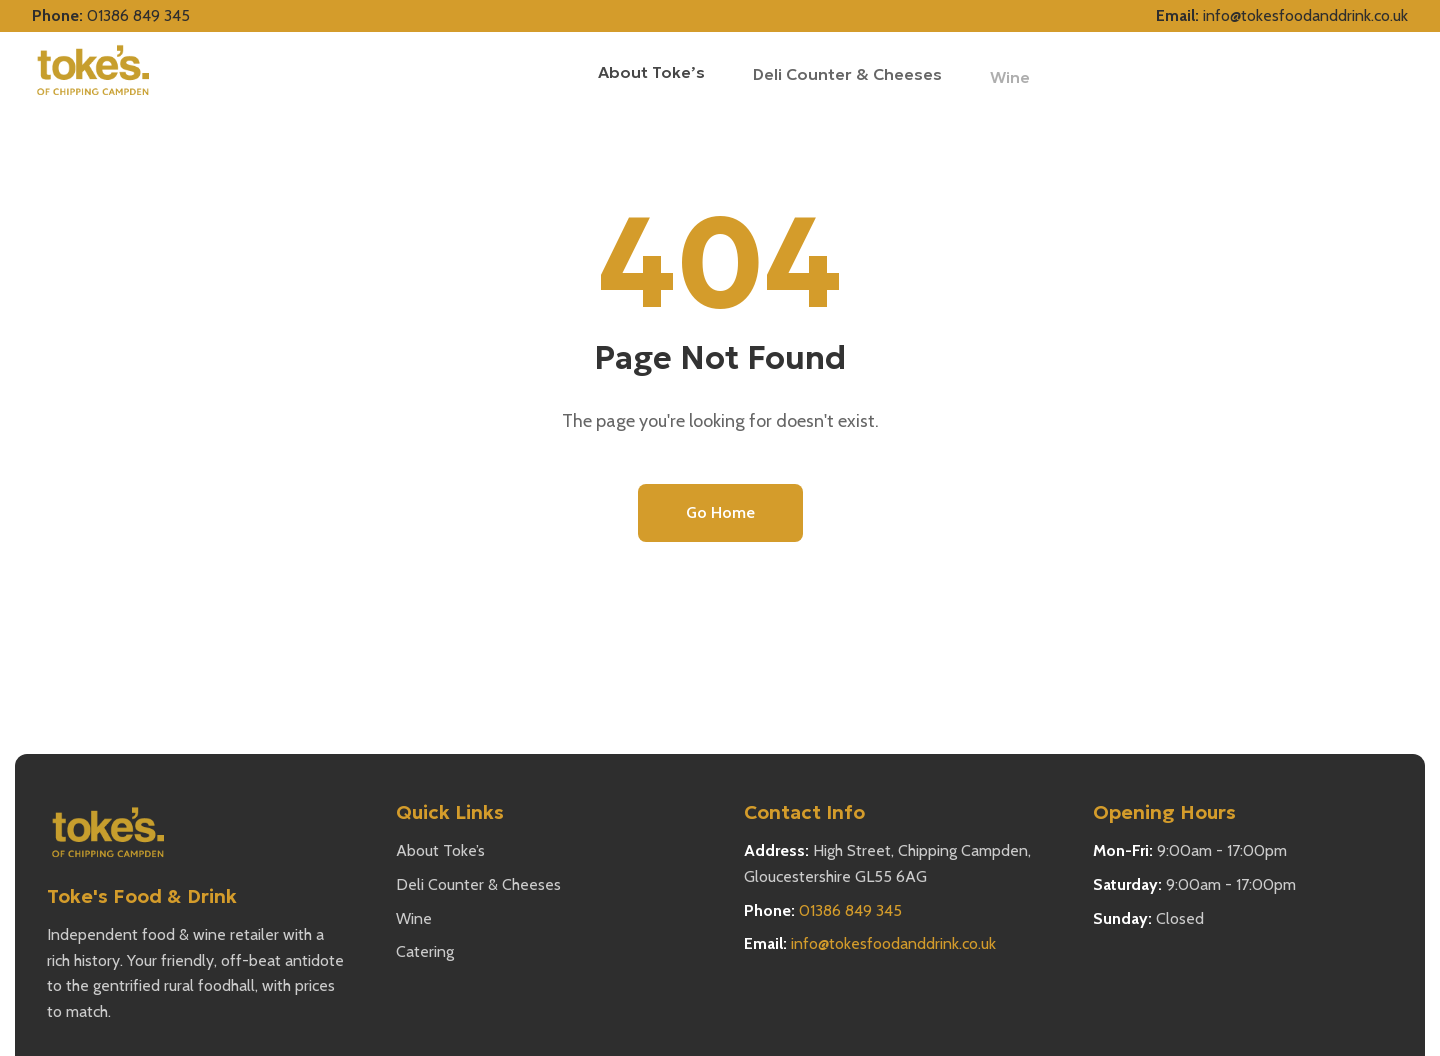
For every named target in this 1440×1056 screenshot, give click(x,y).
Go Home (720, 512)
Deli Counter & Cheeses (478, 884)
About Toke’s (651, 72)
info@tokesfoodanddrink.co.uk (1305, 15)
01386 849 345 (138, 15)
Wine (414, 918)
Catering (425, 951)
